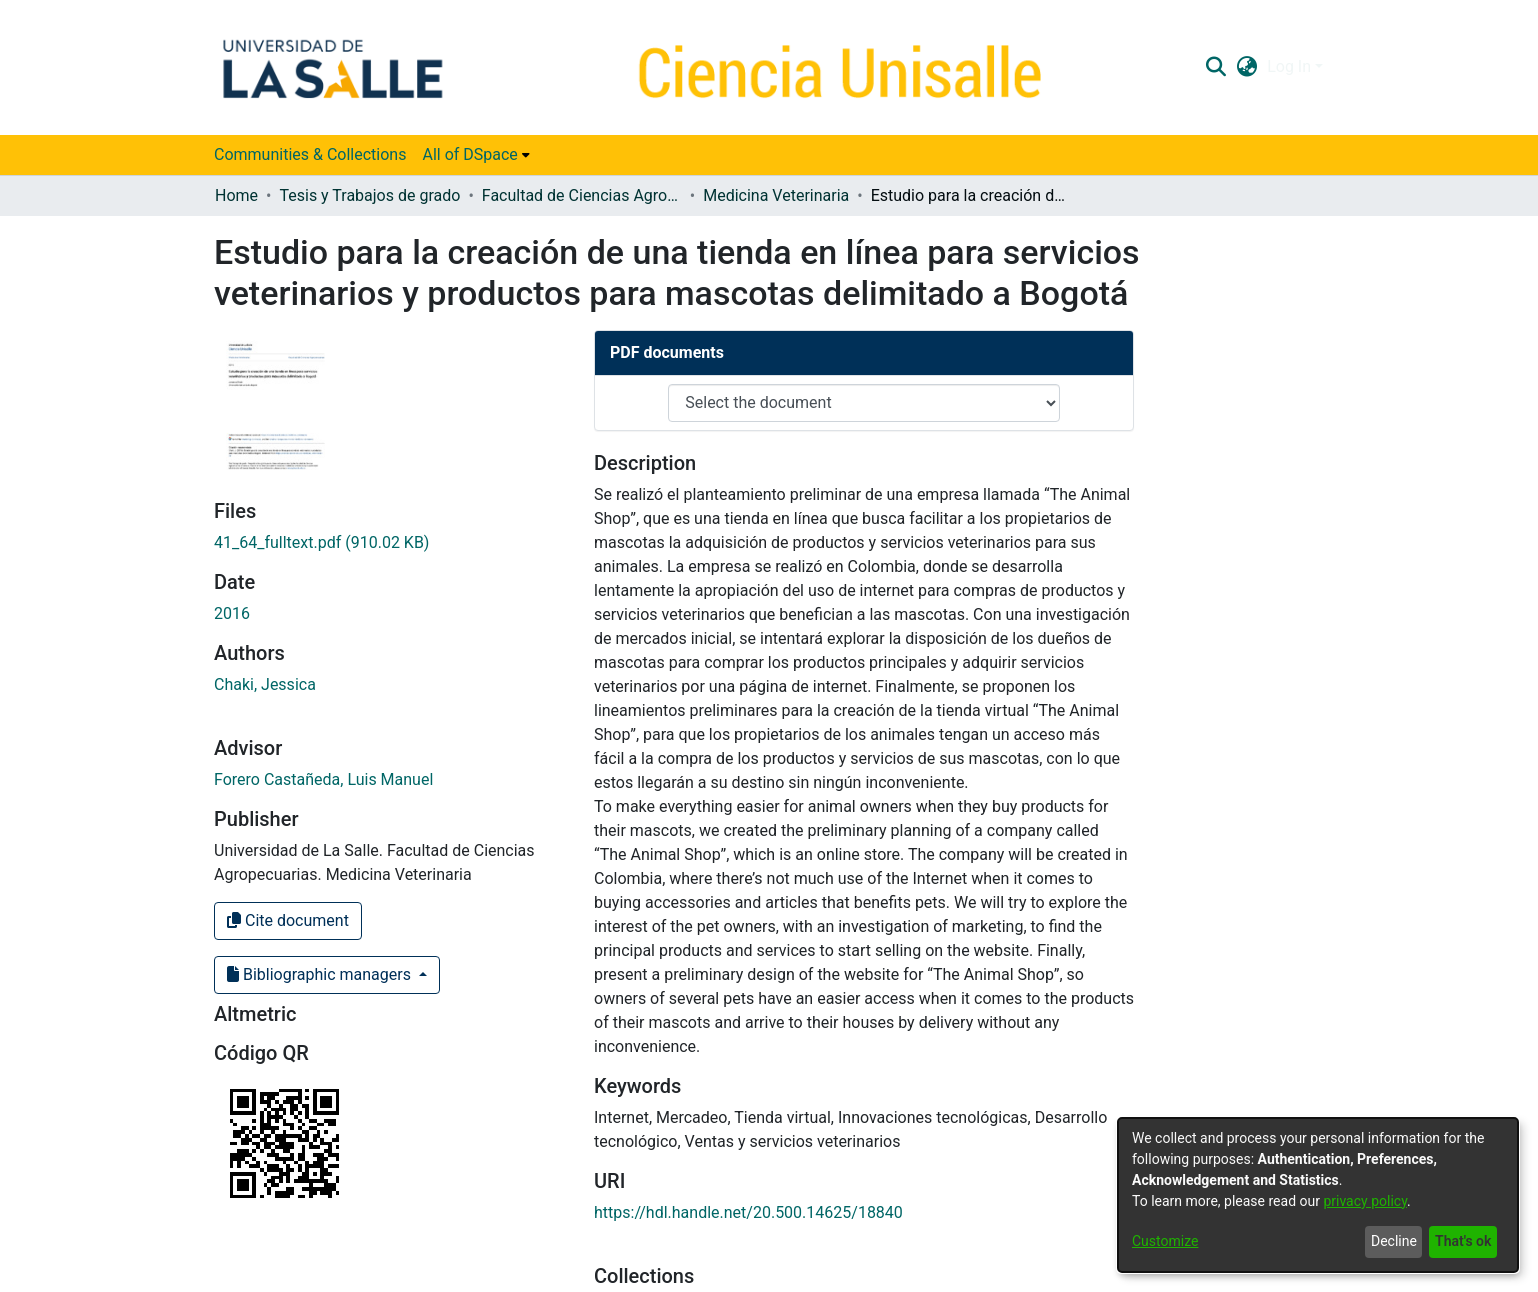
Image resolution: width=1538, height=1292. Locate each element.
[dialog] (1318, 1195)
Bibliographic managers (321, 974)
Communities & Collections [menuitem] (310, 154)
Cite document (288, 920)
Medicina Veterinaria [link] (776, 195)
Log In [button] (1291, 66)
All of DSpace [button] (469, 154)
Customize (1165, 1241)
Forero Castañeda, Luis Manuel (323, 779)
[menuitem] (475, 155)
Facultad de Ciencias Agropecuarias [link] (582, 195)
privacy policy (1365, 1201)
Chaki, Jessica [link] (265, 684)
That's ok (1463, 1241)
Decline (1394, 1241)
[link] (321, 542)
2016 (232, 613)
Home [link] (236, 195)
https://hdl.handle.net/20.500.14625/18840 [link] (748, 1212)
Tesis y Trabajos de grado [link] (369, 195)
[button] (1215, 67)
